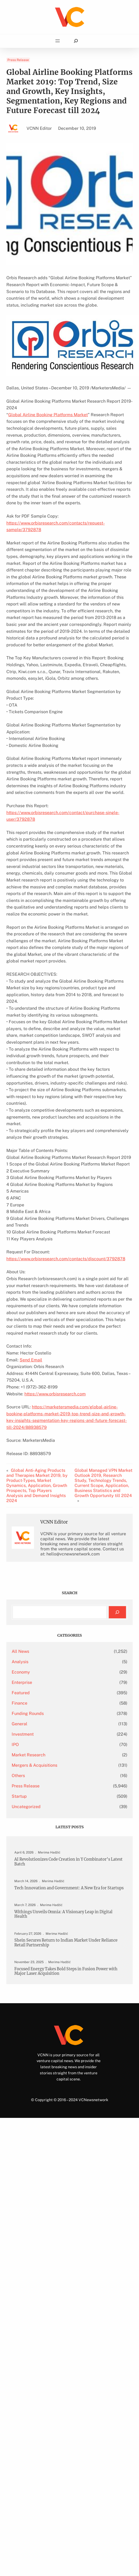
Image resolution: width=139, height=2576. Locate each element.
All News (20, 1651)
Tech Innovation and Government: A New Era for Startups (69, 1888)
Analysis (20, 1661)
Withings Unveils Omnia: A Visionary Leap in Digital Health (63, 1914)
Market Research (28, 1754)
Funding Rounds (28, 1713)
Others (18, 1775)
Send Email (31, 1359)
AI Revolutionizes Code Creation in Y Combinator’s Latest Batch (68, 1861)
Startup (19, 1796)
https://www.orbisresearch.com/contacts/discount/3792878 (65, 1258)
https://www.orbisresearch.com (55, 1393)
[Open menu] (57, 41)
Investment (23, 1734)
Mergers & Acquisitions (34, 1765)
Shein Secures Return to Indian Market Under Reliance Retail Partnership (66, 1942)
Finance (19, 1703)
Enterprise (22, 1682)
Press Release (18, 60)
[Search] (117, 1612)
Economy (21, 1672)
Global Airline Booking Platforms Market (48, 414)
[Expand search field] (75, 41)
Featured (21, 1692)
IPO (15, 1744)
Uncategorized (26, 1806)
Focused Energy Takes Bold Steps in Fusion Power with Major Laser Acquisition (66, 1971)
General (19, 1723)
